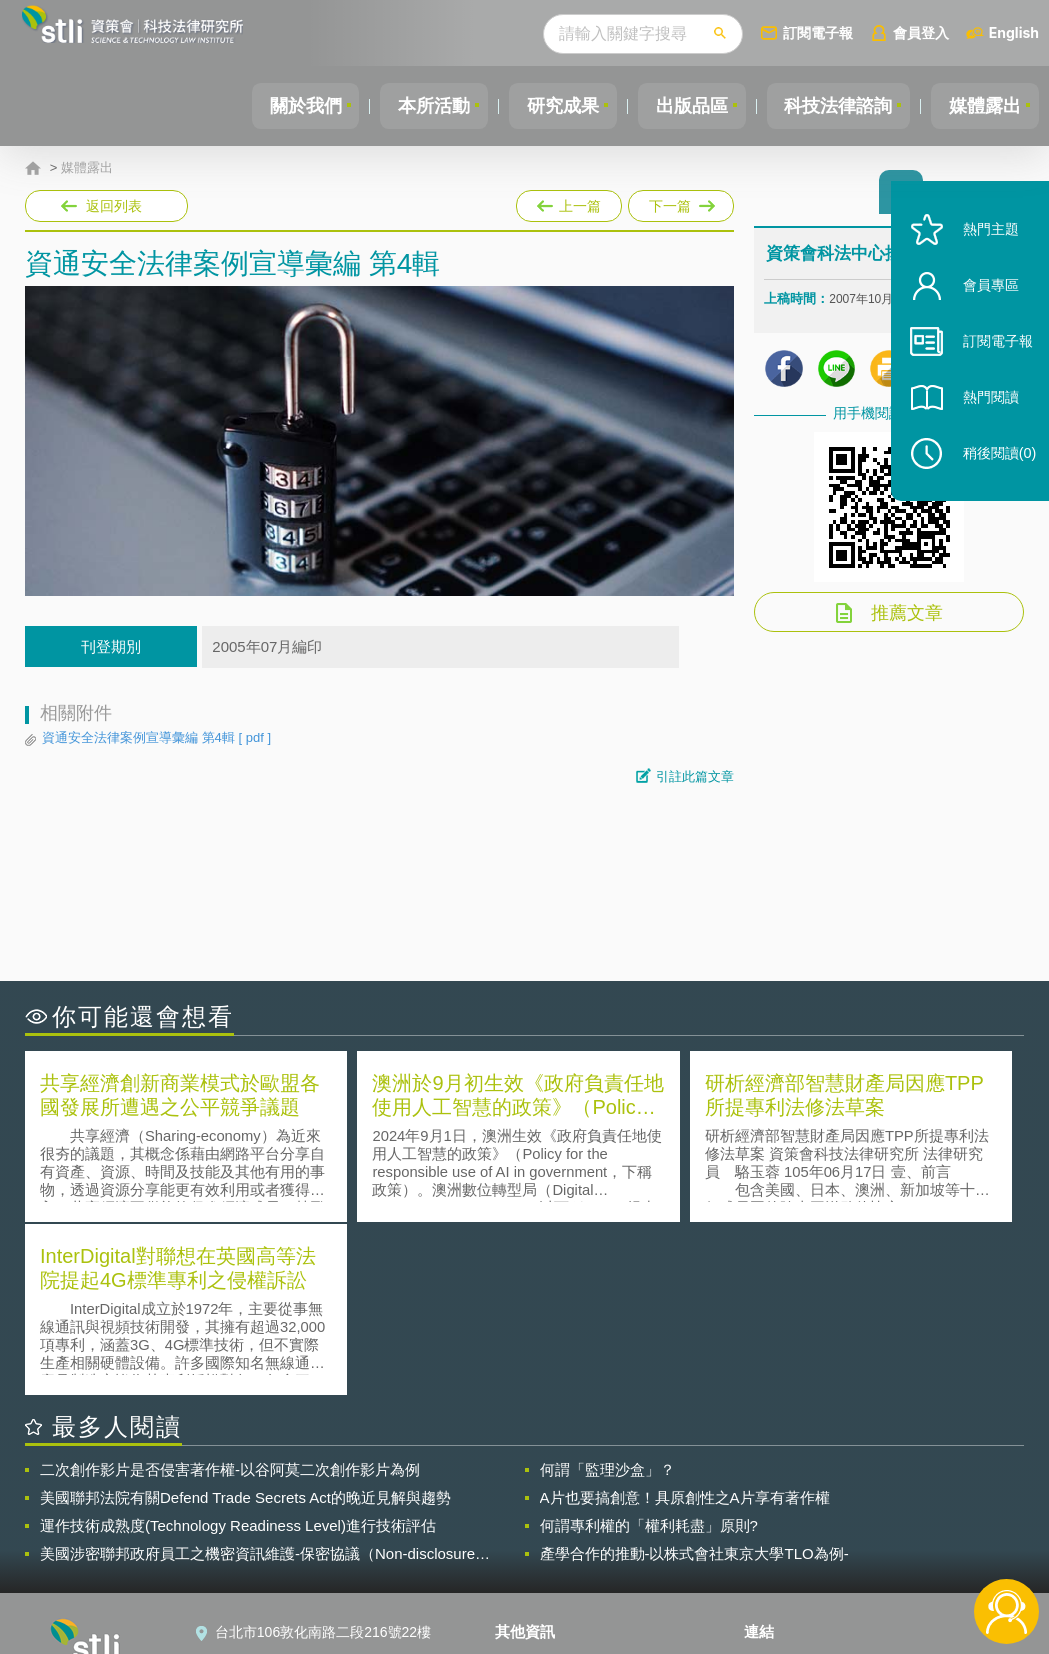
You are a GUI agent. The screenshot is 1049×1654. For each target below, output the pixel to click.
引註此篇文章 (695, 776)
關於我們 (282, 106)
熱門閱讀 (981, 420)
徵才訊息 (535, 1516)
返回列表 (114, 206)
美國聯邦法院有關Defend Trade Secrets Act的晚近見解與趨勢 (245, 1323)
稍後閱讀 (990, 476)
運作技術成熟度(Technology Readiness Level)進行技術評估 (238, 1351)
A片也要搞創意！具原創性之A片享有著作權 (685, 1323)
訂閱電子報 (818, 32)
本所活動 (415, 106)
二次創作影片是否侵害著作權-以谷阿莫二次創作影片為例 (230, 1295)
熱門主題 (981, 252)
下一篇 (679, 202)
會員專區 (981, 308)
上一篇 (569, 202)
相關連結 (880, 1488)
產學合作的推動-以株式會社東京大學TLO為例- (694, 1379)
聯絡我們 (535, 1544)
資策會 (777, 1488)
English (1014, 32)
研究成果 (548, 106)
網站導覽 (535, 1572)
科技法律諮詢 (832, 106)
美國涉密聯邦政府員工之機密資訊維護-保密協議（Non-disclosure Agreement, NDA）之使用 (257, 1380)
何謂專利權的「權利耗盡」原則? (649, 1351)
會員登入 (921, 32)
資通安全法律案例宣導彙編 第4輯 (156, 738)
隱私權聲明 (542, 1488)
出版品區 (681, 106)
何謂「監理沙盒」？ (607, 1295)
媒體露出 (983, 106)
